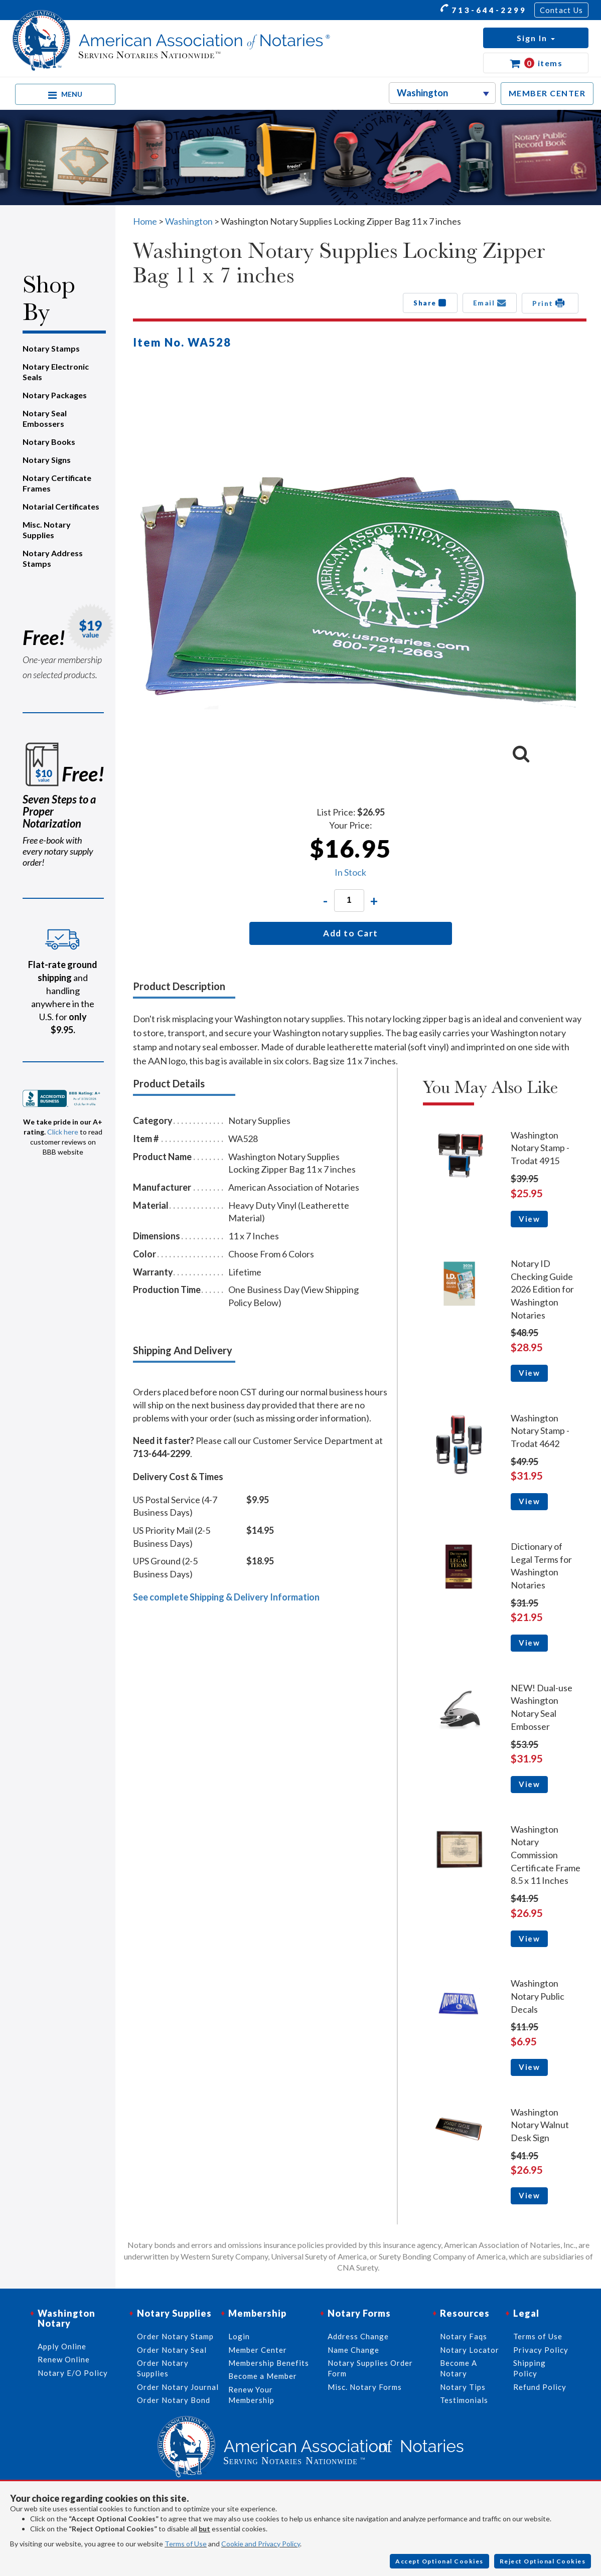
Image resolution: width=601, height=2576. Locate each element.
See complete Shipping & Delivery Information (226, 1596)
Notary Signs (47, 459)
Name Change (353, 2349)
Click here (62, 1132)
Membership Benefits (268, 2362)
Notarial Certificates (61, 506)
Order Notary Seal (172, 2349)
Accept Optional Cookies (439, 2561)
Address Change (358, 2336)
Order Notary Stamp (175, 2336)
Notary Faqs (463, 2336)
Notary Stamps (51, 348)
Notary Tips (463, 2386)
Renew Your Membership (251, 2394)
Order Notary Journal (178, 2386)
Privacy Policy (540, 2349)
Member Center (257, 2349)
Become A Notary (458, 2368)
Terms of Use (186, 2543)
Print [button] (550, 302)
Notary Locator (469, 2349)
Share (430, 303)
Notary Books (49, 441)
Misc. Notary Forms (365, 2386)
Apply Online (62, 2346)
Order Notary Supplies (163, 2368)
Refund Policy (539, 2386)
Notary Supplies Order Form (370, 2368)
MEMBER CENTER (547, 93)
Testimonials (464, 2399)
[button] (535, 38)
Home (145, 221)
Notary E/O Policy (73, 2372)
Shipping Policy (529, 2368)
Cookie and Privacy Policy (260, 2543)
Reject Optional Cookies (543, 2561)
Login (239, 2336)
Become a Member (262, 2375)
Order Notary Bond (173, 2399)
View (529, 1218)
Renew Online (64, 2359)
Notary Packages (55, 395)
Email (490, 303)
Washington (189, 221)
